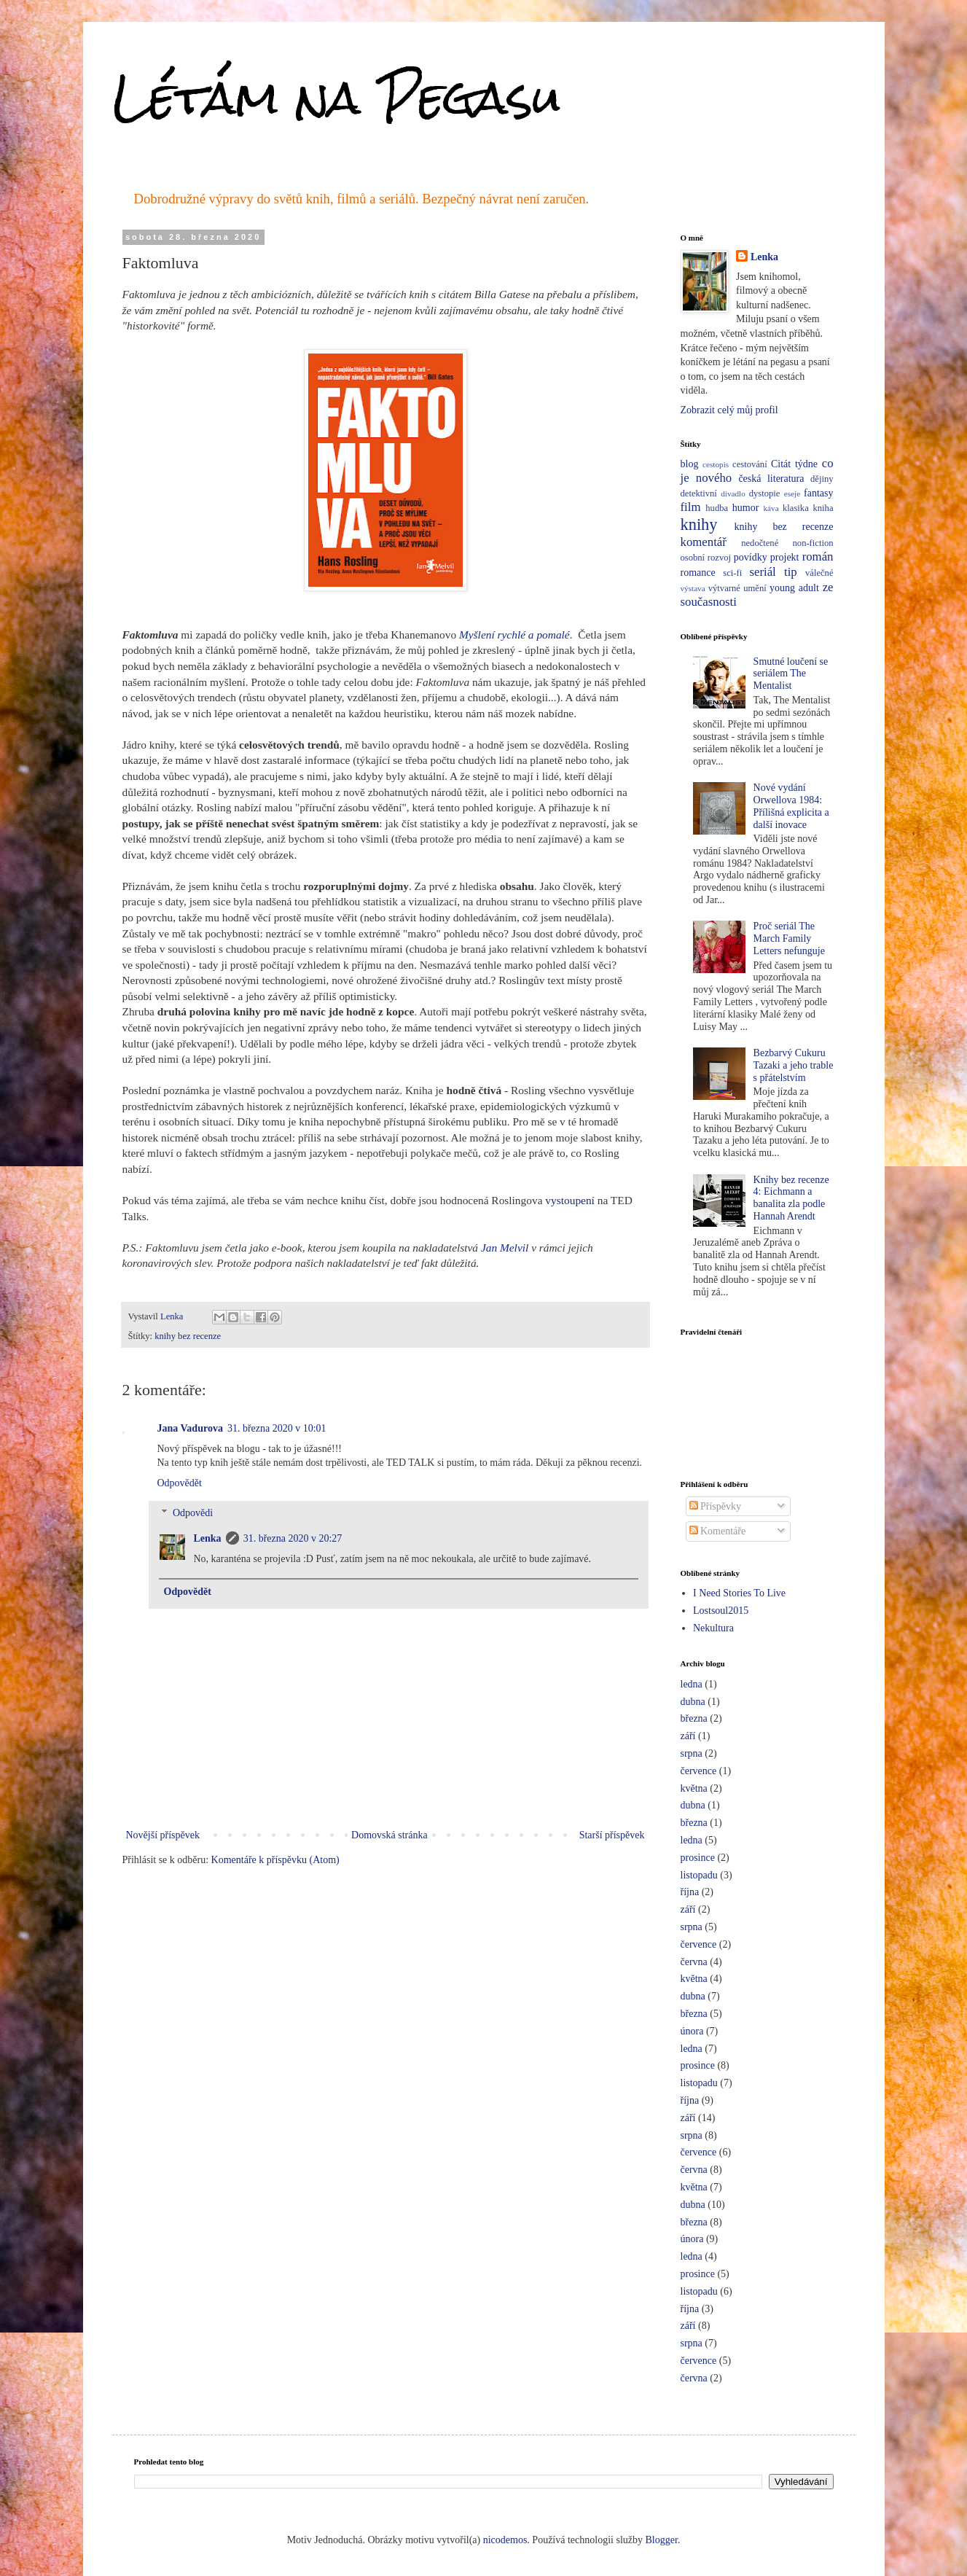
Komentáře (717, 1531)
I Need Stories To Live (739, 1593)
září (688, 1735)
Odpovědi (193, 1512)
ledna (691, 1684)
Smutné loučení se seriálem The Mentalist (791, 674)
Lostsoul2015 (720, 1610)
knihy (699, 524)
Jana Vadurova (190, 1428)
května (694, 1788)
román (818, 556)
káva (771, 508)
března (694, 1718)
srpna (691, 1753)
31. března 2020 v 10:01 (276, 1428)
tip (790, 572)
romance (698, 572)
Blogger (662, 2539)
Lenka (208, 1538)
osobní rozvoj (706, 558)
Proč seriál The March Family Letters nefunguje (789, 938)
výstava (693, 588)
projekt (784, 557)
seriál (762, 572)
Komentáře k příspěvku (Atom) (275, 1859)
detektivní (699, 493)
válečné (819, 573)
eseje (792, 493)
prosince (698, 1857)
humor (745, 507)
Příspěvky (715, 1506)
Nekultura (713, 1628)
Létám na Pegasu (336, 97)
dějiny (821, 479)
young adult (794, 587)
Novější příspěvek (163, 1835)
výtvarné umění (737, 588)
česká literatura (771, 478)
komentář (704, 542)
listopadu (699, 1875)
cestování (749, 464)
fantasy (818, 493)
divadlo (733, 493)
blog (690, 463)
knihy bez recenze (187, 1336)
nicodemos (505, 2539)
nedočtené (759, 543)
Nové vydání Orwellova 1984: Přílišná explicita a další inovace (791, 806)
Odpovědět (179, 1483)
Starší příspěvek (612, 1835)
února (692, 2031)
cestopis (715, 464)
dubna (693, 1701)
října (690, 1891)
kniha (823, 508)
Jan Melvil (504, 1247)
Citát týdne (794, 463)
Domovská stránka (389, 1835)
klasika (796, 508)
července (699, 1770)
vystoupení (570, 1200)
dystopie (764, 493)
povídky (750, 557)
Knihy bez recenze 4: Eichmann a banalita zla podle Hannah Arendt (791, 1198)
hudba (716, 508)
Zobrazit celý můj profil (729, 410)
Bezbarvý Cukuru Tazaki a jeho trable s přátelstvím (793, 1065)
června (694, 1961)
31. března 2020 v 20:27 (292, 1538)
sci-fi (732, 573)
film (691, 507)
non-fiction (813, 543)
